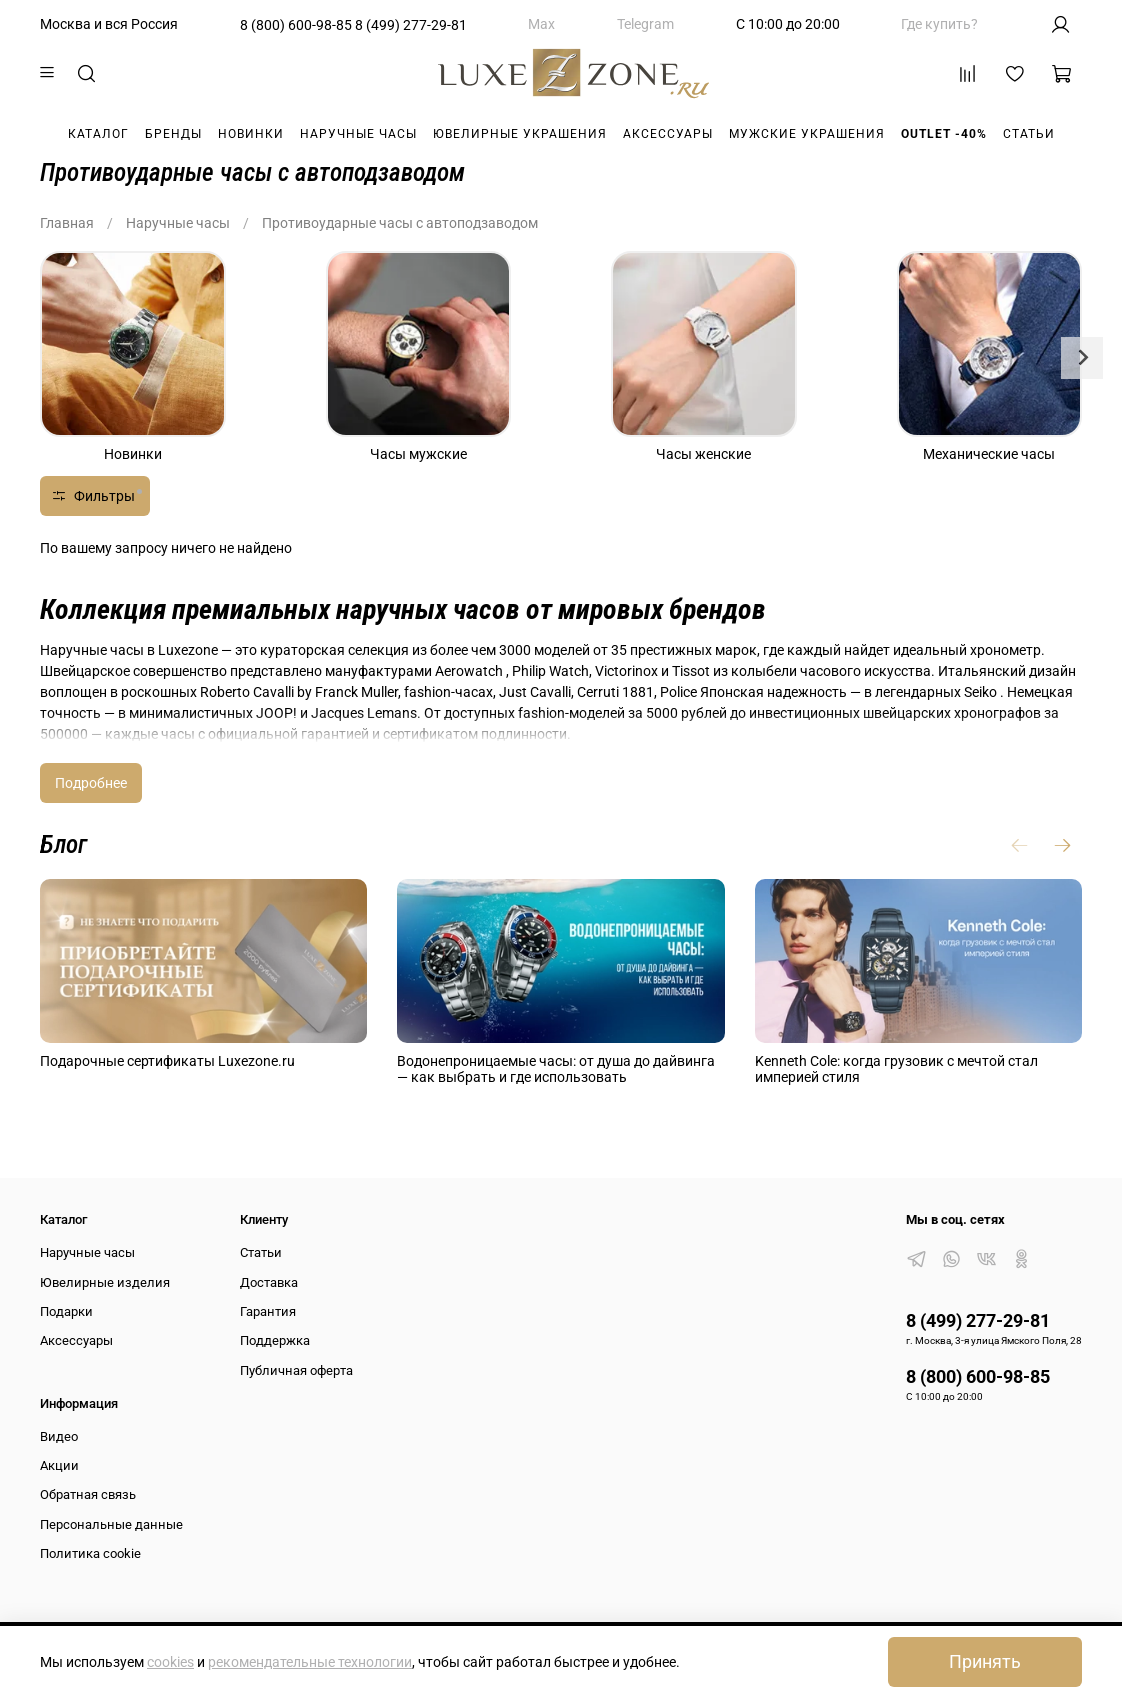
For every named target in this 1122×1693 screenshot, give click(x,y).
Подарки (66, 1311)
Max (541, 24)
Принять (985, 1662)
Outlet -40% (944, 134)
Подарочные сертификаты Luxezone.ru (167, 1061)
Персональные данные (111, 1524)
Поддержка (275, 1340)
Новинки (251, 134)
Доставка (269, 1282)
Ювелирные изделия (105, 1282)
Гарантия (268, 1311)
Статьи (1029, 134)
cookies (170, 1662)
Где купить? (939, 24)
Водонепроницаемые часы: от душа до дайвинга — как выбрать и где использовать (556, 1069)
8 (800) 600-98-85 (296, 25)
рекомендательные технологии (310, 1662)
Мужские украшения (807, 134)
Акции (59, 1465)
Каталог (98, 134)
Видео (59, 1436)
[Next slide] (1082, 358)
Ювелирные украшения (520, 134)
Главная (67, 223)
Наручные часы (358, 134)
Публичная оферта (296, 1370)
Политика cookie (90, 1553)
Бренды (173, 134)
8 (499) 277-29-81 (411, 25)
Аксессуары (668, 134)
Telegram (645, 24)
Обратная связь (88, 1494)
